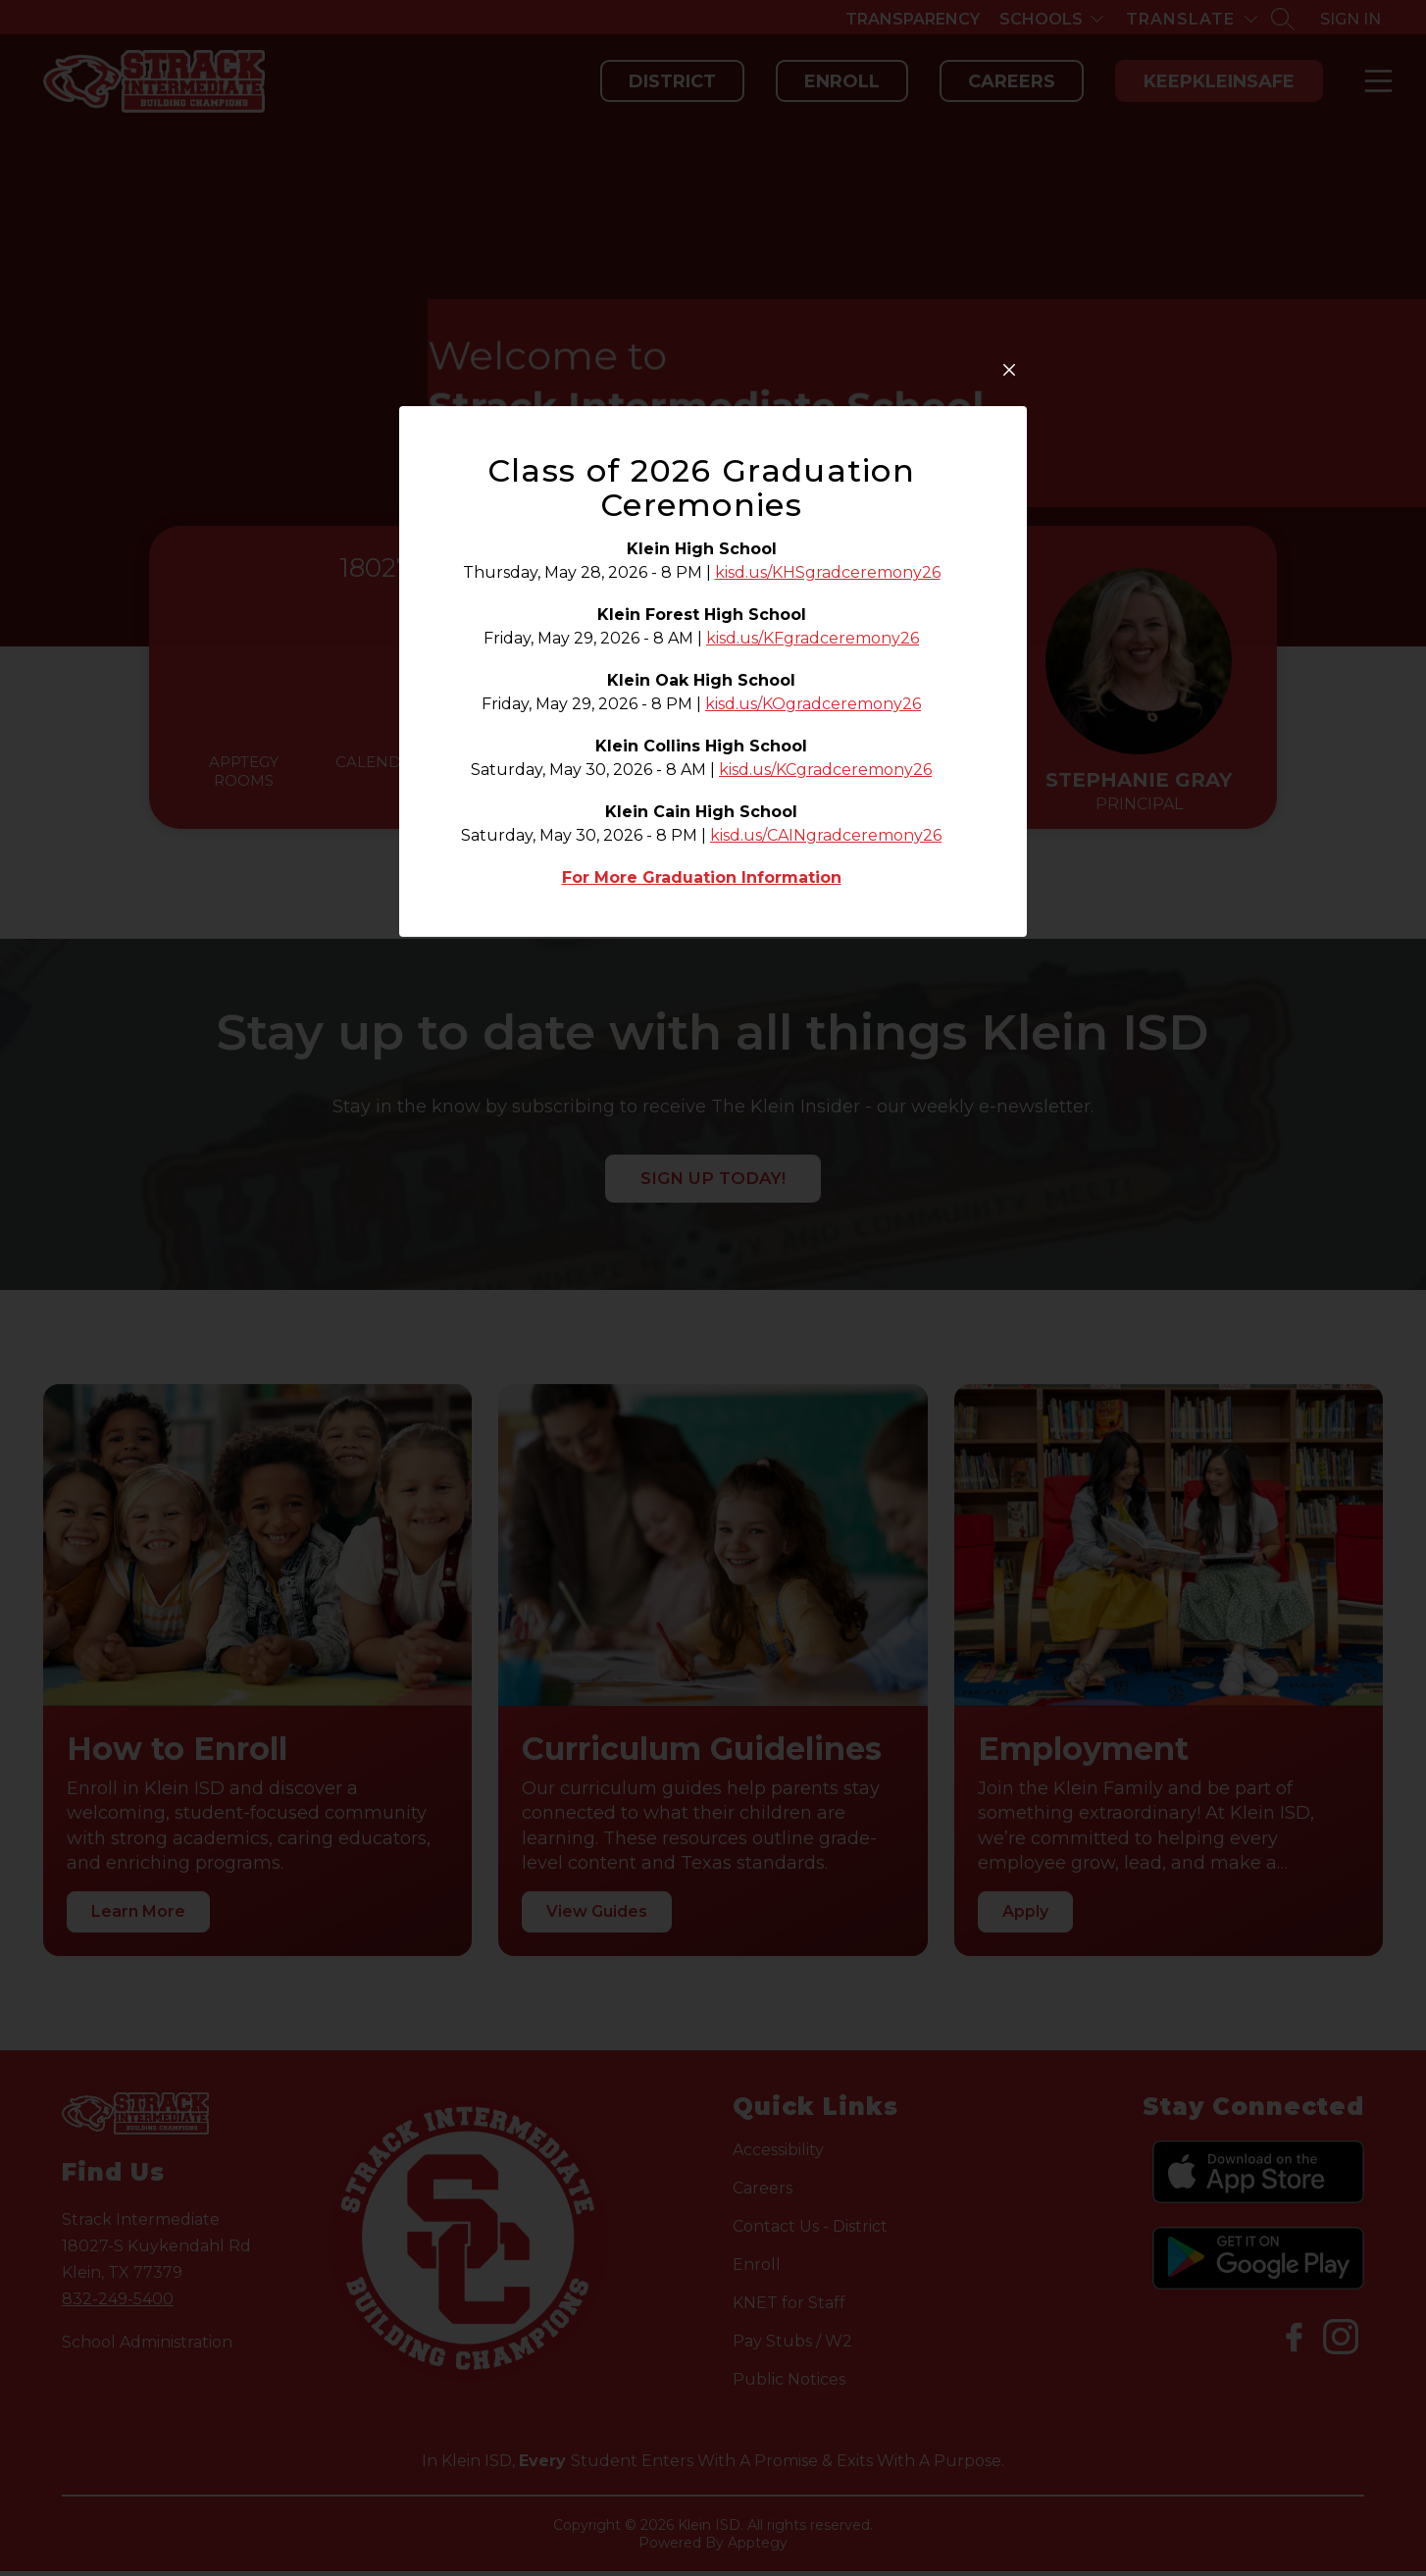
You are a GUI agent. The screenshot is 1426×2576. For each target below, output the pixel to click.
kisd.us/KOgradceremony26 (813, 991)
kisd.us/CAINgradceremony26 (826, 1122)
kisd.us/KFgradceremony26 (812, 925)
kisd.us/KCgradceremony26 (825, 1057)
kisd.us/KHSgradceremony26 (828, 859)
